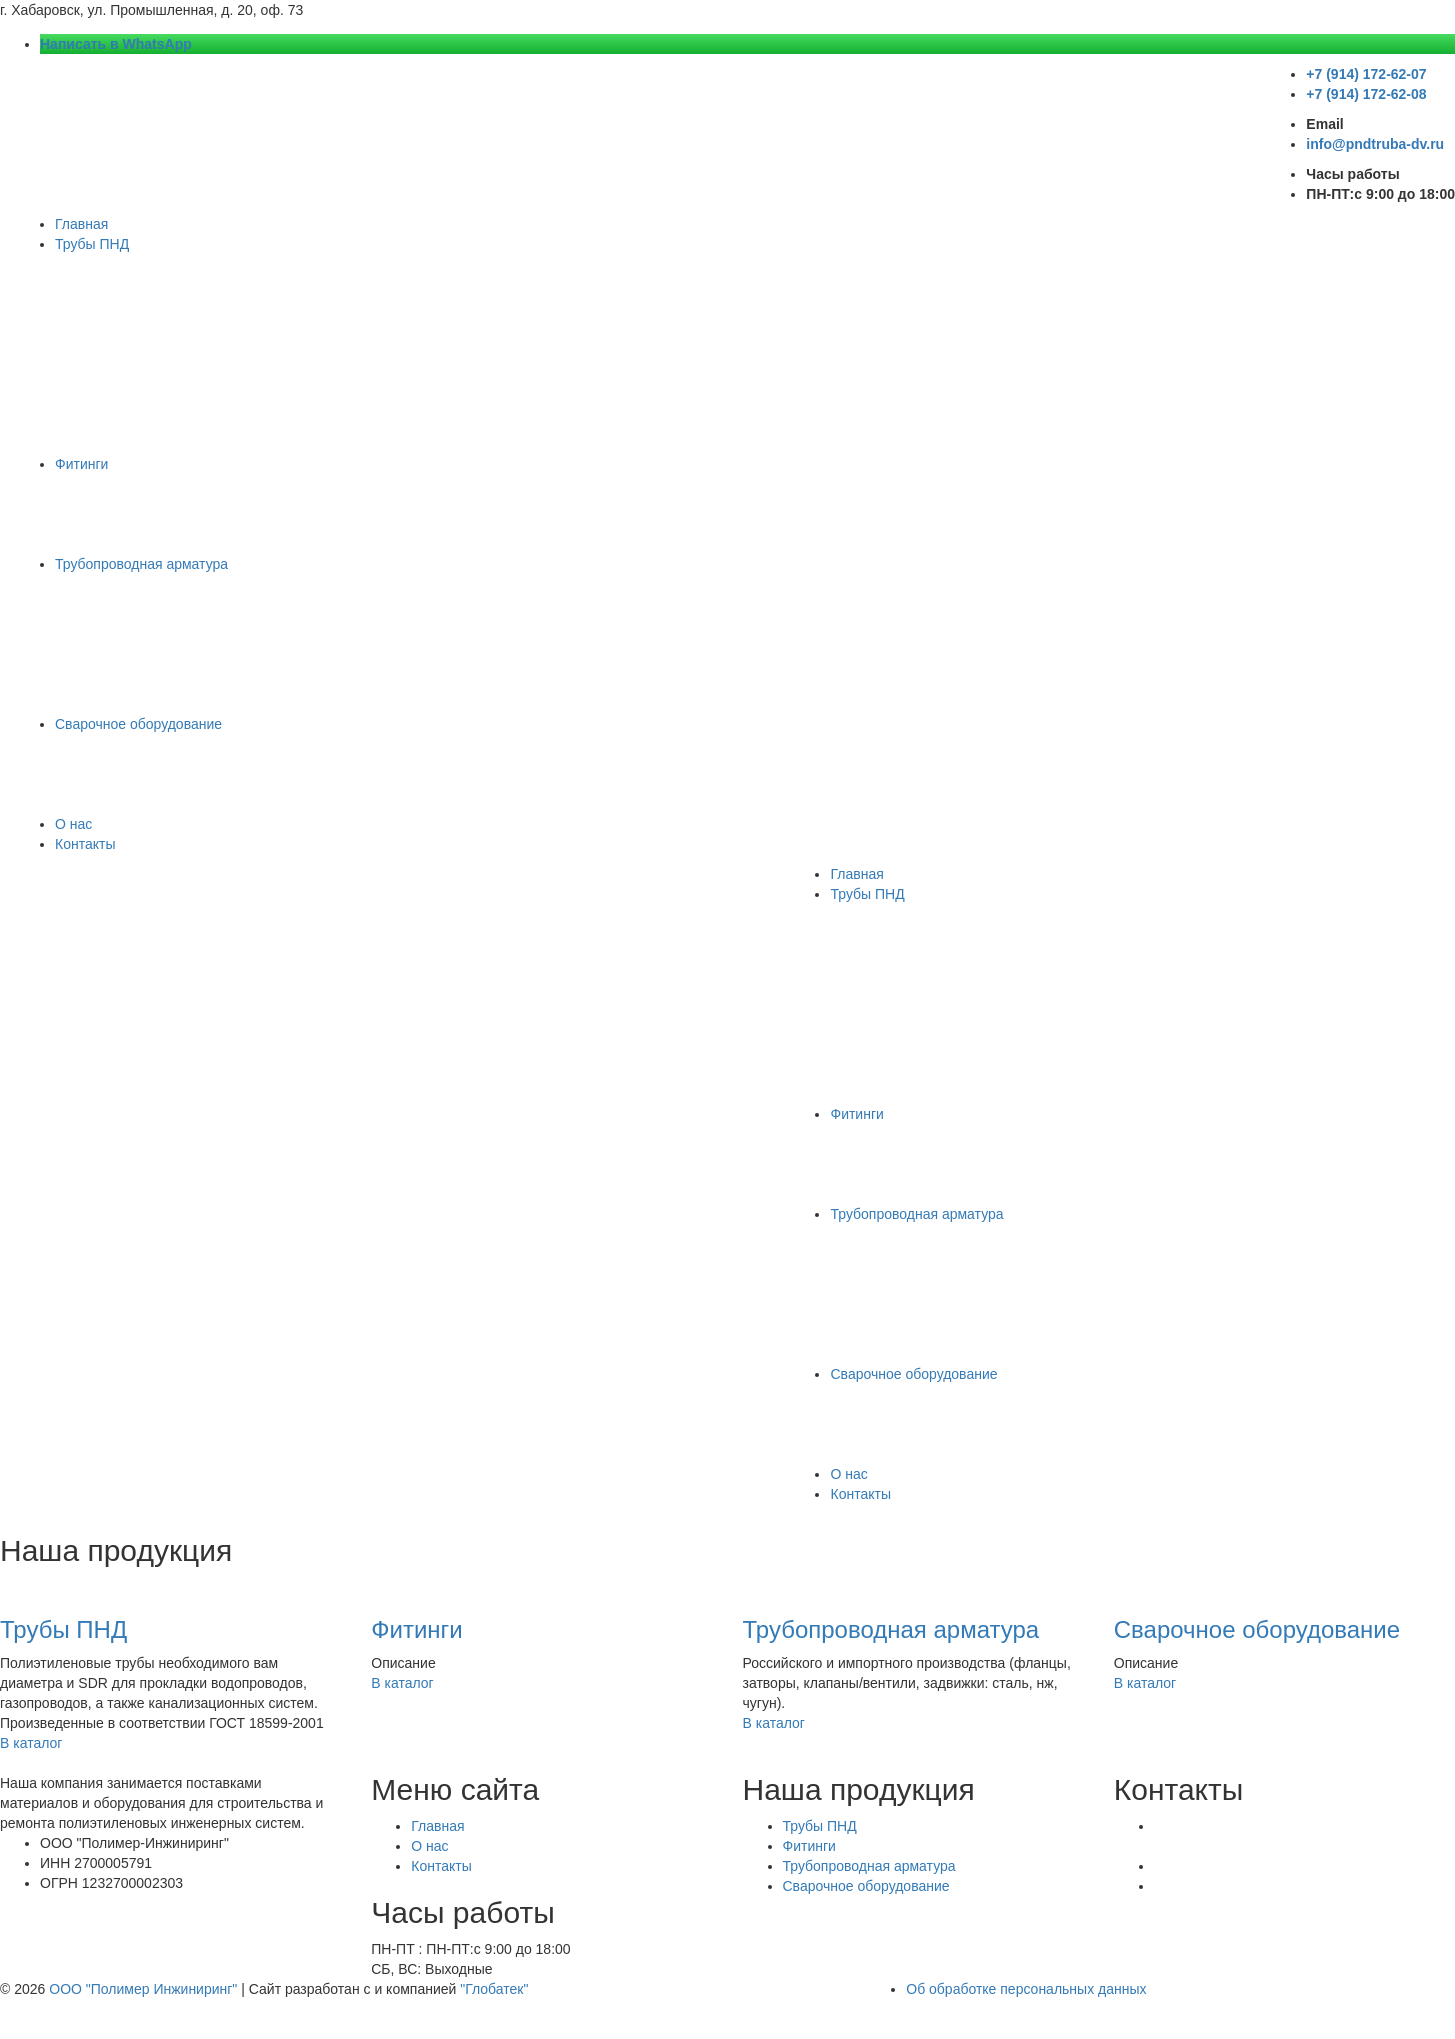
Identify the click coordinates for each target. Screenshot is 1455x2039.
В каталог (35, 1743)
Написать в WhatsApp (116, 44)
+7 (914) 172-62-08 (1366, 94)
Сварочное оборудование (138, 724)
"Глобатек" (494, 1989)
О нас (73, 824)
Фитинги (81, 464)
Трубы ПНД (92, 244)
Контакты (85, 844)
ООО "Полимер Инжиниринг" (143, 1989)
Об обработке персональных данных (1026, 1989)
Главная (81, 224)
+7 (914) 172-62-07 (1366, 74)
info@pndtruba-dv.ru (1375, 144)
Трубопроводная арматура (141, 564)
